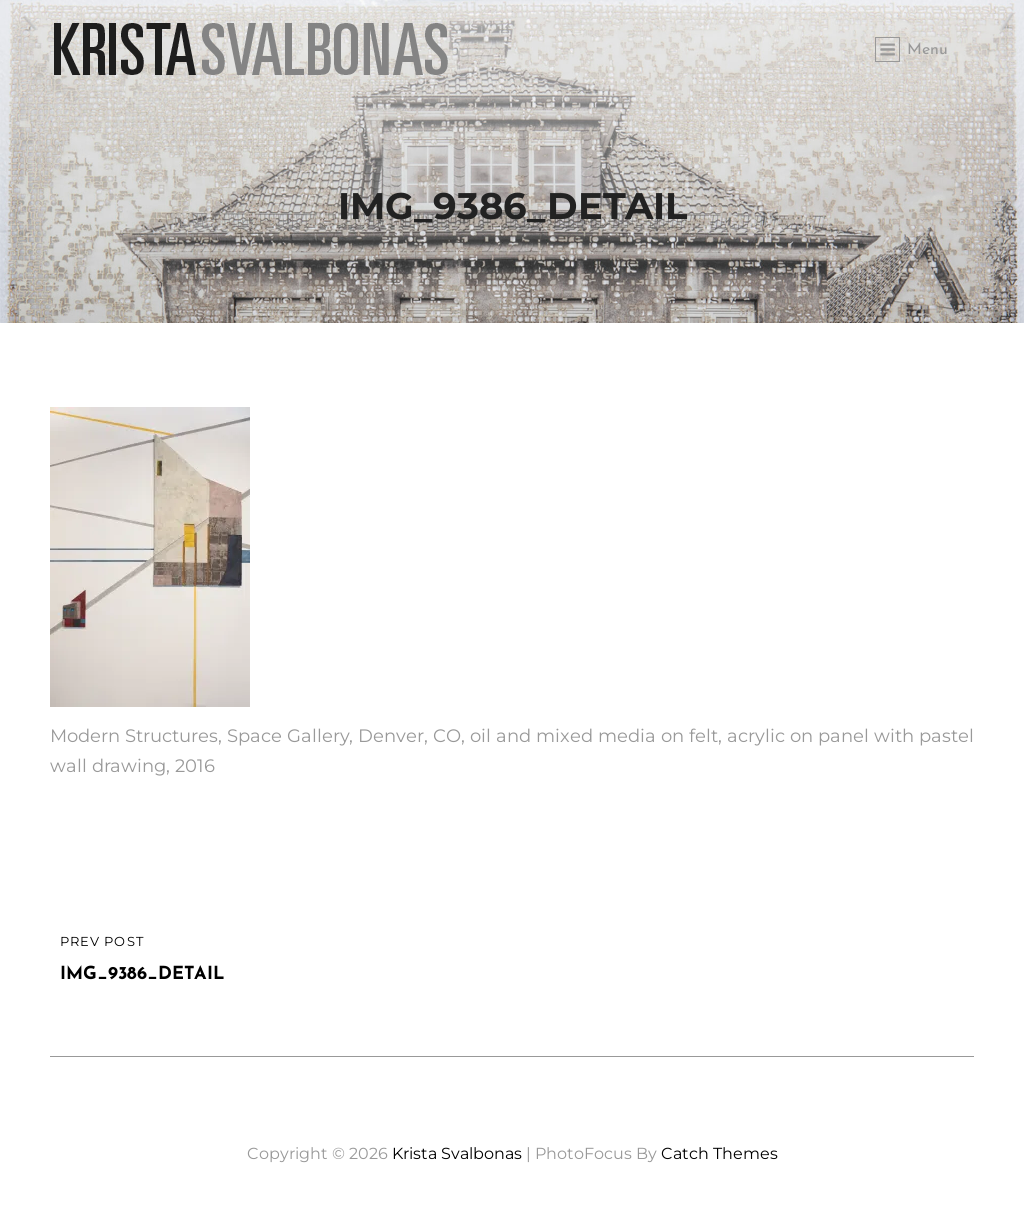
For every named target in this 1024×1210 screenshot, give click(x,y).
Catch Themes (719, 1153)
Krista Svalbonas (457, 1153)
